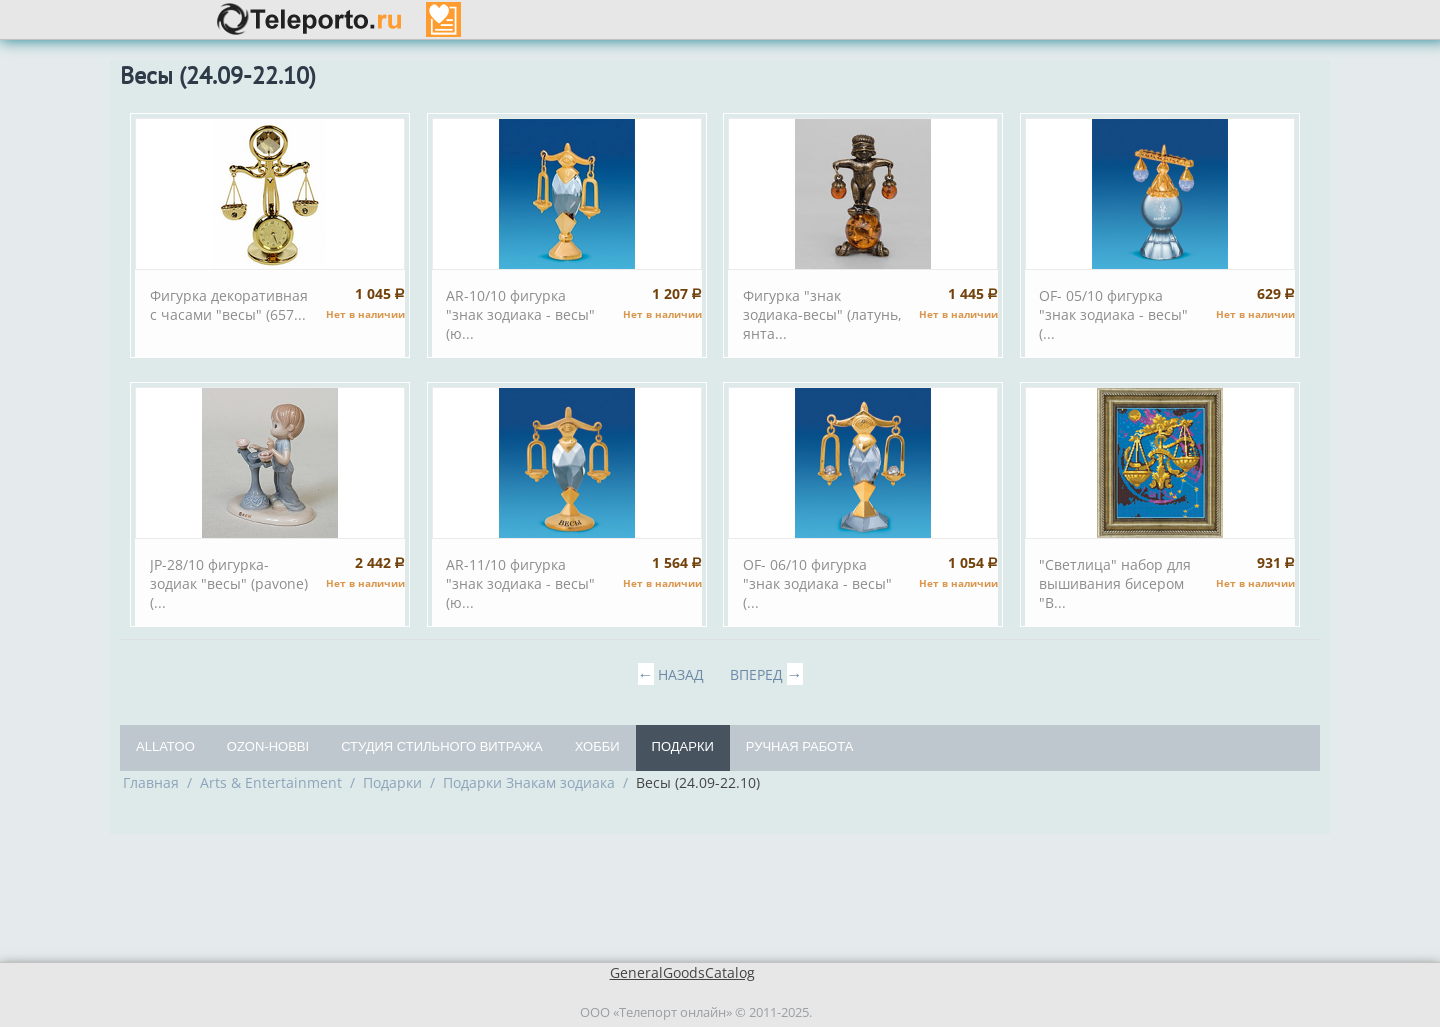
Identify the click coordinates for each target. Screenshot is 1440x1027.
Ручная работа (800, 746)
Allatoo (165, 746)
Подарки (683, 746)
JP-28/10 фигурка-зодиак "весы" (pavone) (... (229, 583)
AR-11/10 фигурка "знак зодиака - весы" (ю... (520, 583)
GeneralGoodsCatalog (682, 972)
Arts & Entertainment (271, 782)
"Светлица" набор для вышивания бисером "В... (1115, 583)
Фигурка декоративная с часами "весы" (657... (229, 305)
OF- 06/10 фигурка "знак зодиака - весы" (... (817, 583)
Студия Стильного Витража (442, 746)
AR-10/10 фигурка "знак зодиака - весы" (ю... (520, 314)
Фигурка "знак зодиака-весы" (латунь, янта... (822, 314)
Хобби (597, 746)
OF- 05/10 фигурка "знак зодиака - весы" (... (1113, 314)
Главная (151, 782)
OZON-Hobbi (268, 746)
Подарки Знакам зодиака (529, 782)
